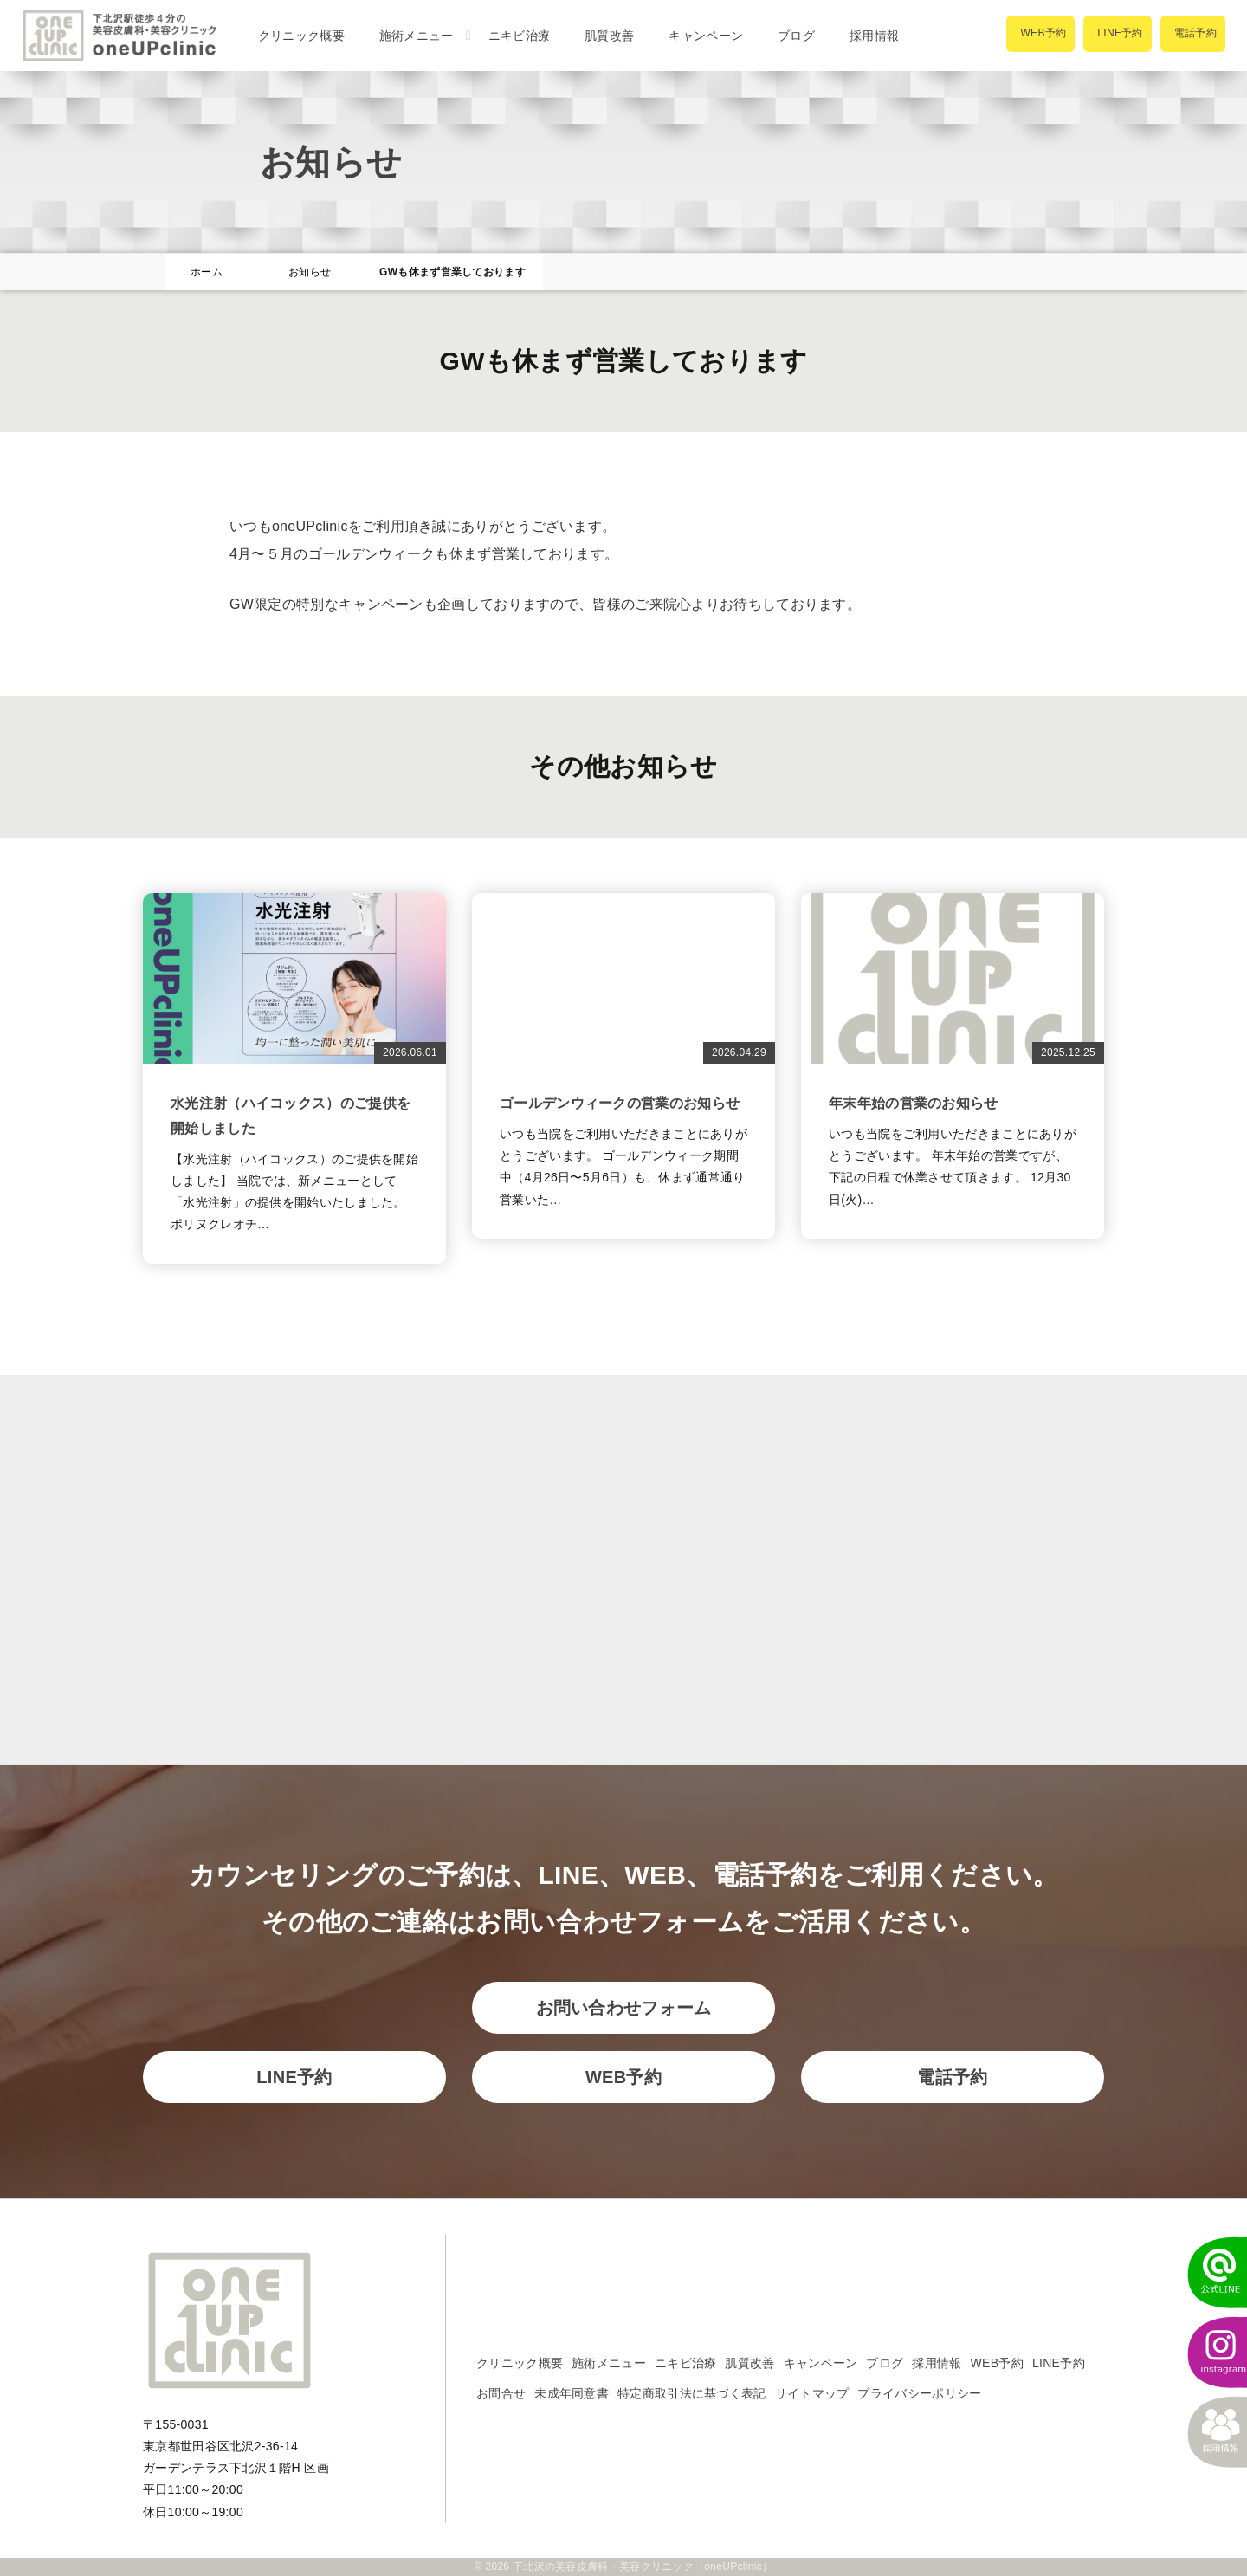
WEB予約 (623, 2077)
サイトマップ (812, 2393)
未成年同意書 (571, 2393)
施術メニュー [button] (416, 35)
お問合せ (501, 2393)
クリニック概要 (301, 35)
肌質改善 (609, 35)
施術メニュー (609, 2363)
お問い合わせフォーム (624, 2007)
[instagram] (1208, 2352)
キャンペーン (706, 35)
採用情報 (874, 35)
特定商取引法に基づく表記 (691, 2393)
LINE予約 (294, 2077)
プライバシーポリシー (919, 2393)
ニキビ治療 (519, 35)
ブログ (796, 35)
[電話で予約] (1192, 34)
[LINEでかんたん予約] (1208, 2273)
